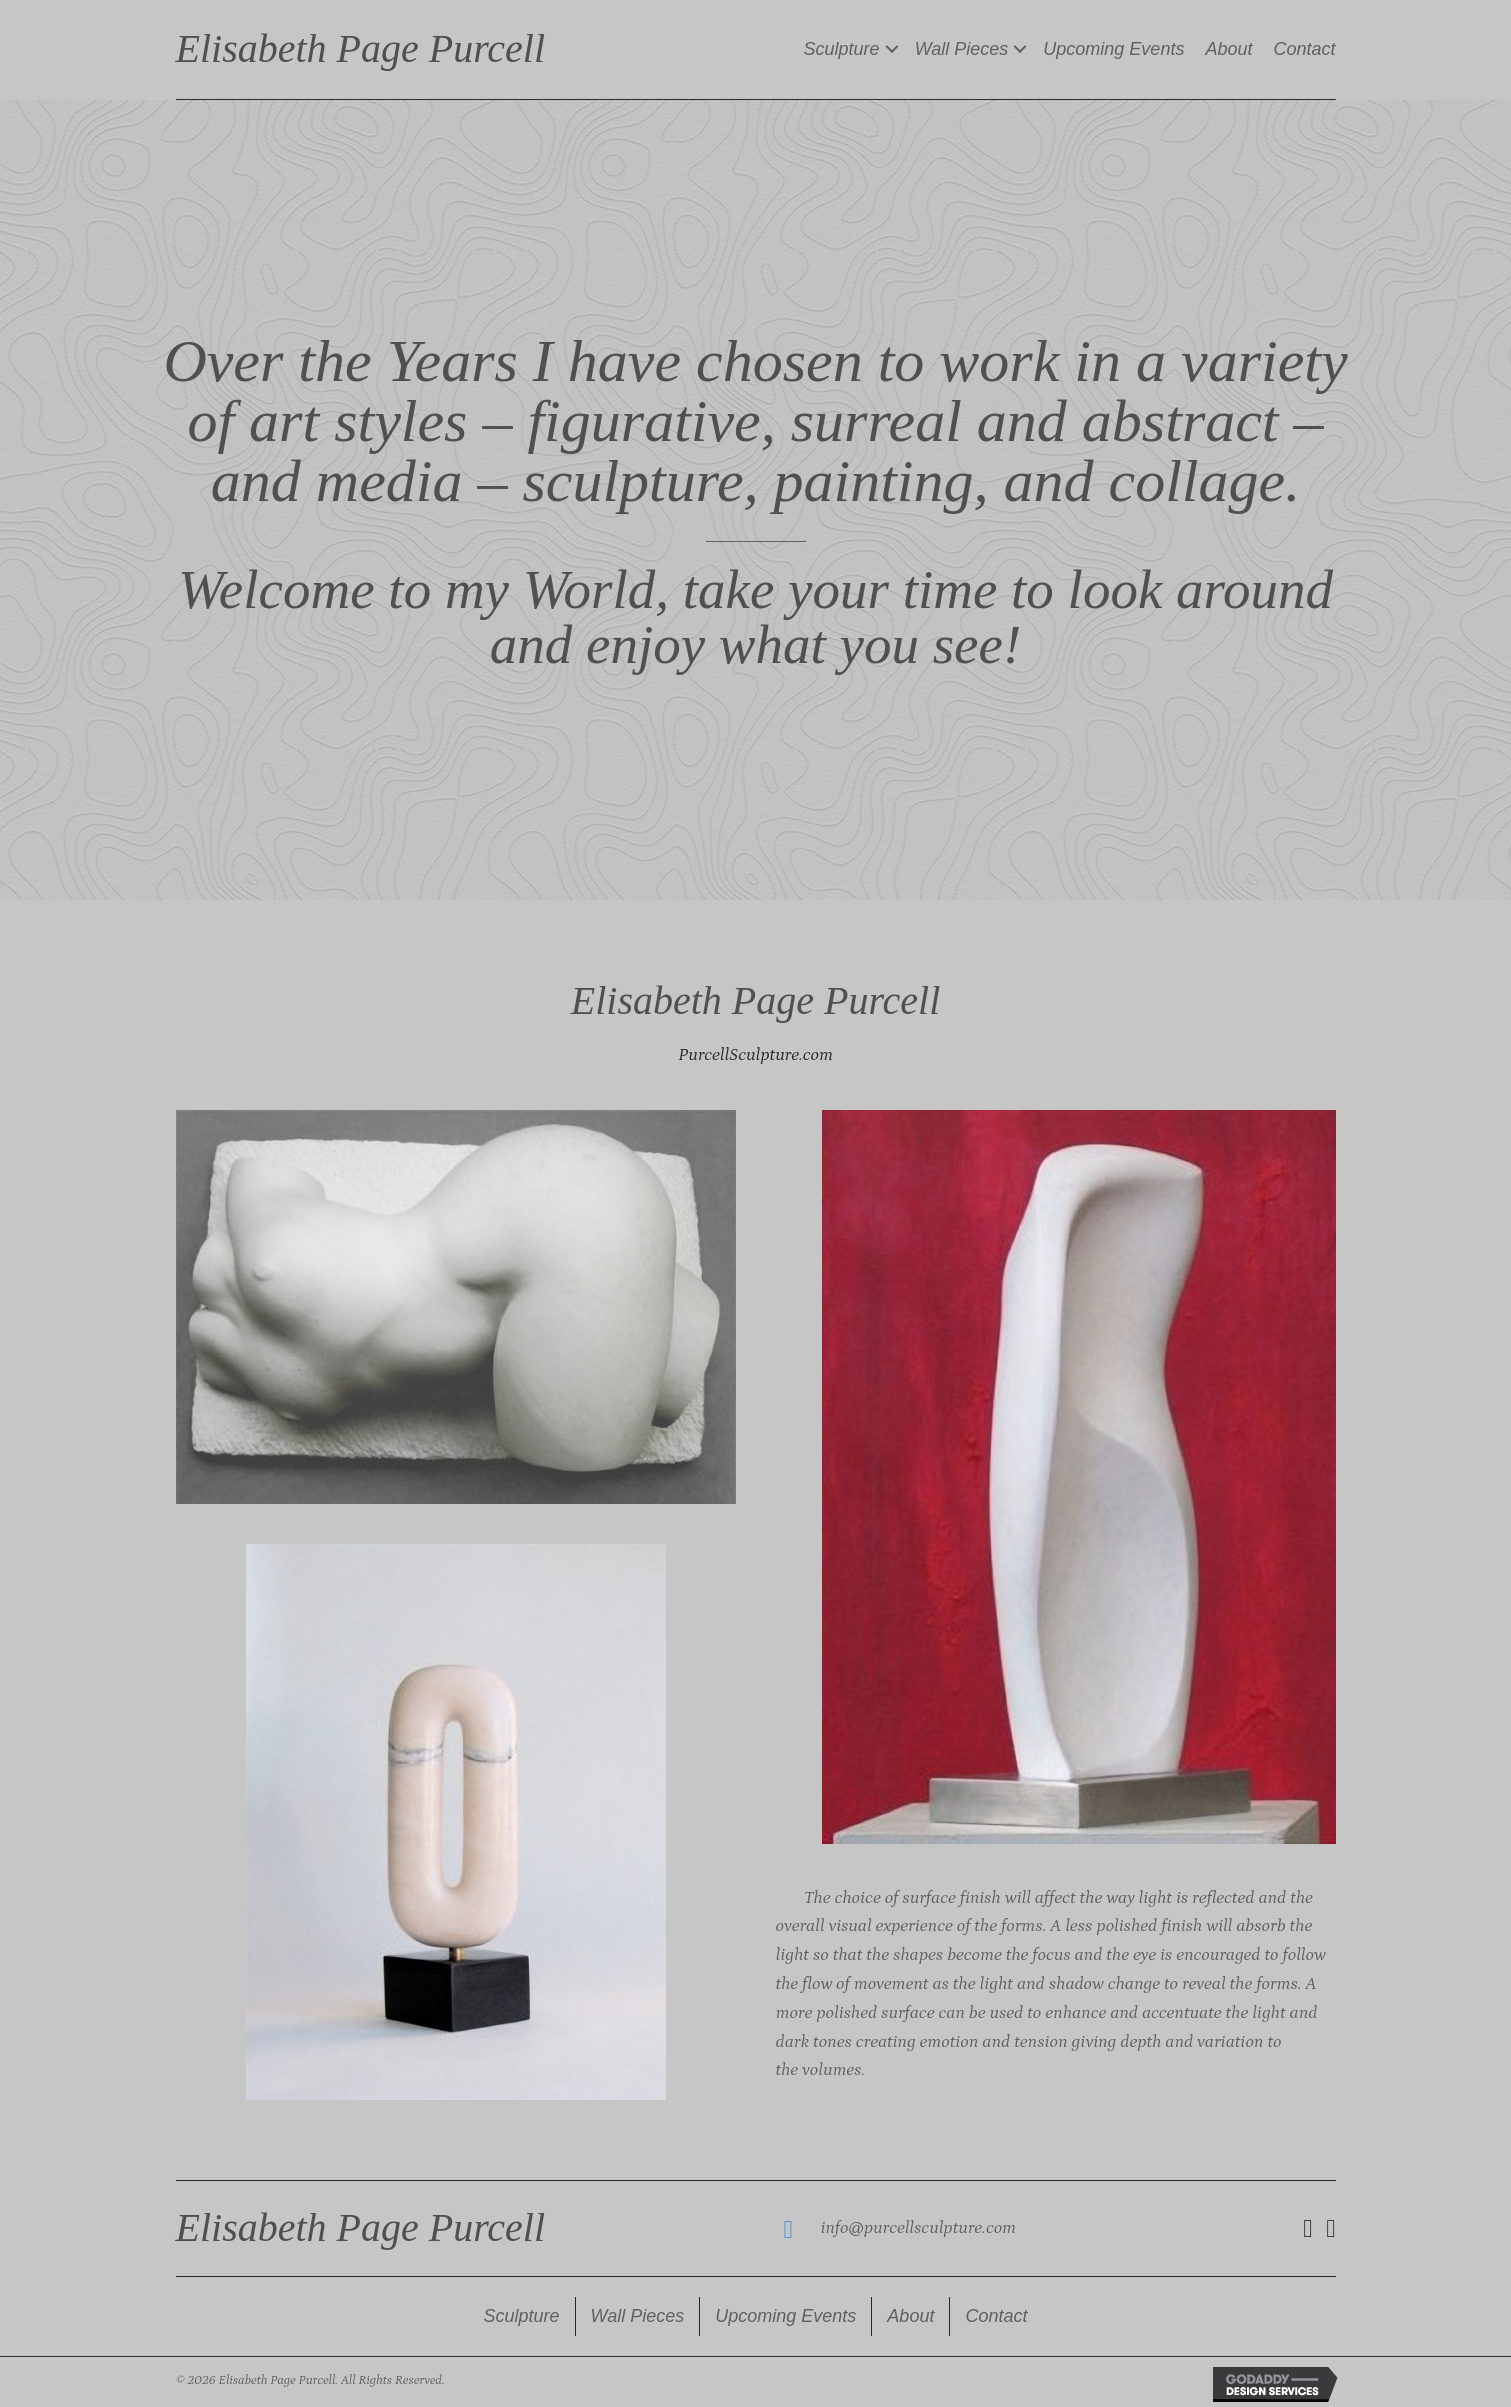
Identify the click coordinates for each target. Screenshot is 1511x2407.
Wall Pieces (962, 49)
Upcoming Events (1113, 49)
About (1228, 49)
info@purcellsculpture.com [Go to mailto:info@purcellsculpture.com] (918, 2228)
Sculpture (842, 49)
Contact (1304, 49)
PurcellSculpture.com (755, 1055)
